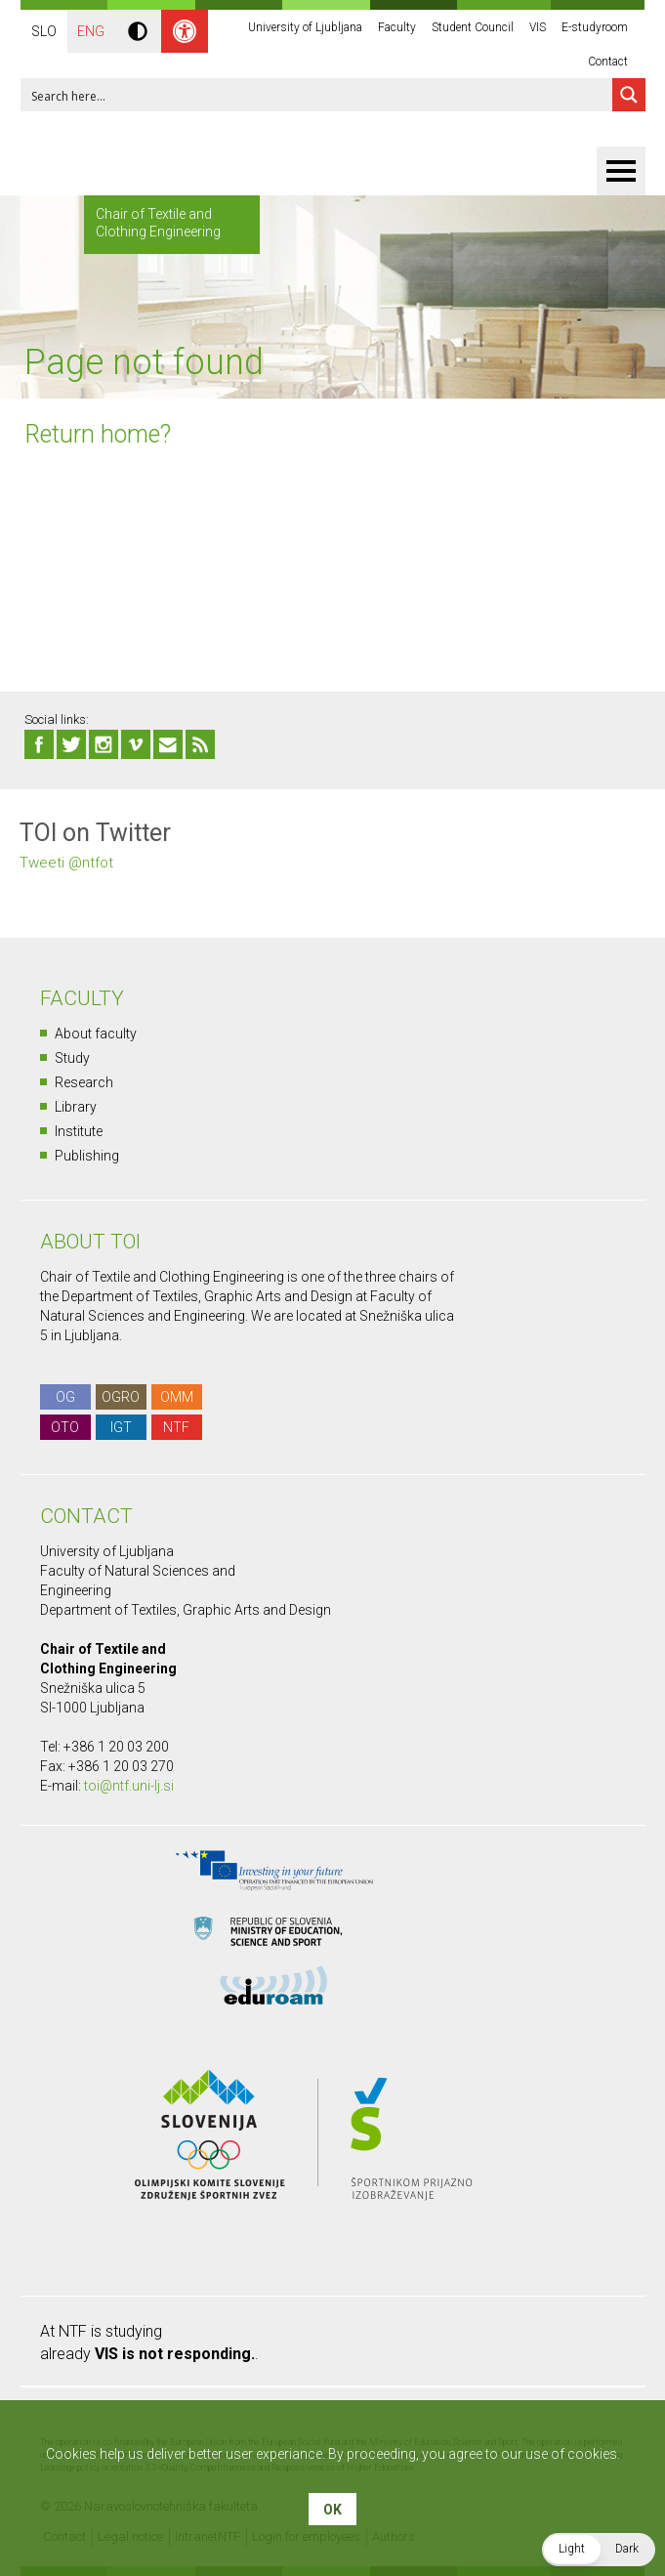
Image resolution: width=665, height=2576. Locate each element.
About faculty (96, 1033)
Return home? (97, 434)
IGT (121, 1427)
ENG (90, 31)
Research (84, 1082)
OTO (65, 1427)
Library (76, 1107)
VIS (537, 27)
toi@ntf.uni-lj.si (129, 1786)
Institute (79, 1131)
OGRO (121, 1397)
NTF (176, 1427)
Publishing (87, 1155)
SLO (44, 31)
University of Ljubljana (305, 27)
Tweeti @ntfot (66, 862)
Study (72, 1058)
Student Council (473, 27)
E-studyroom (594, 27)
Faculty (397, 27)
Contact (608, 61)
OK (332, 2509)
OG (65, 1397)
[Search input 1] (317, 94)
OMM (176, 1397)
